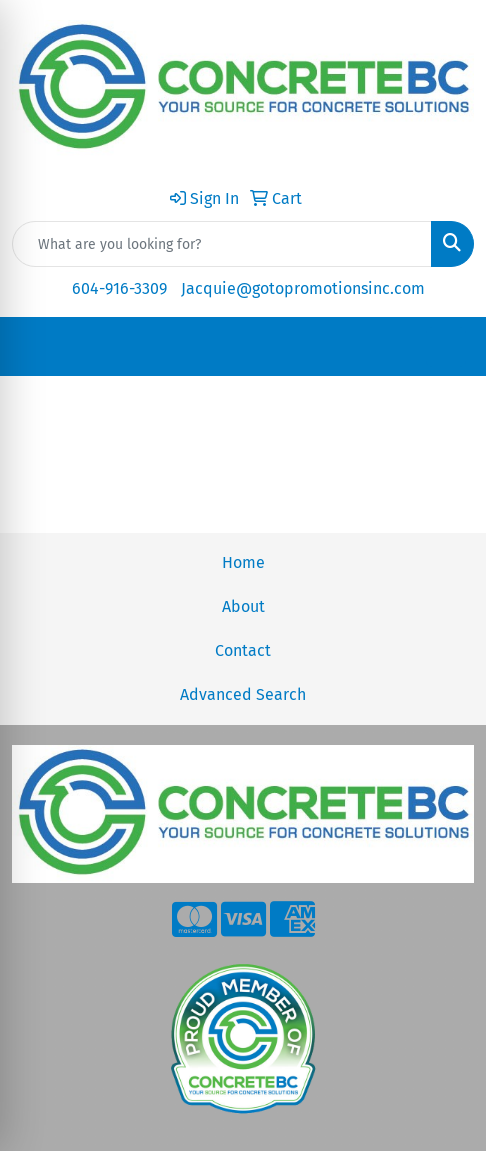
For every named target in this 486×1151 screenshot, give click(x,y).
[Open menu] (446, 347)
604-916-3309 (119, 288)
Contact (243, 650)
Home (243, 562)
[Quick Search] (222, 244)
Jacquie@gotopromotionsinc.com (303, 288)
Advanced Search (243, 694)
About (243, 606)
